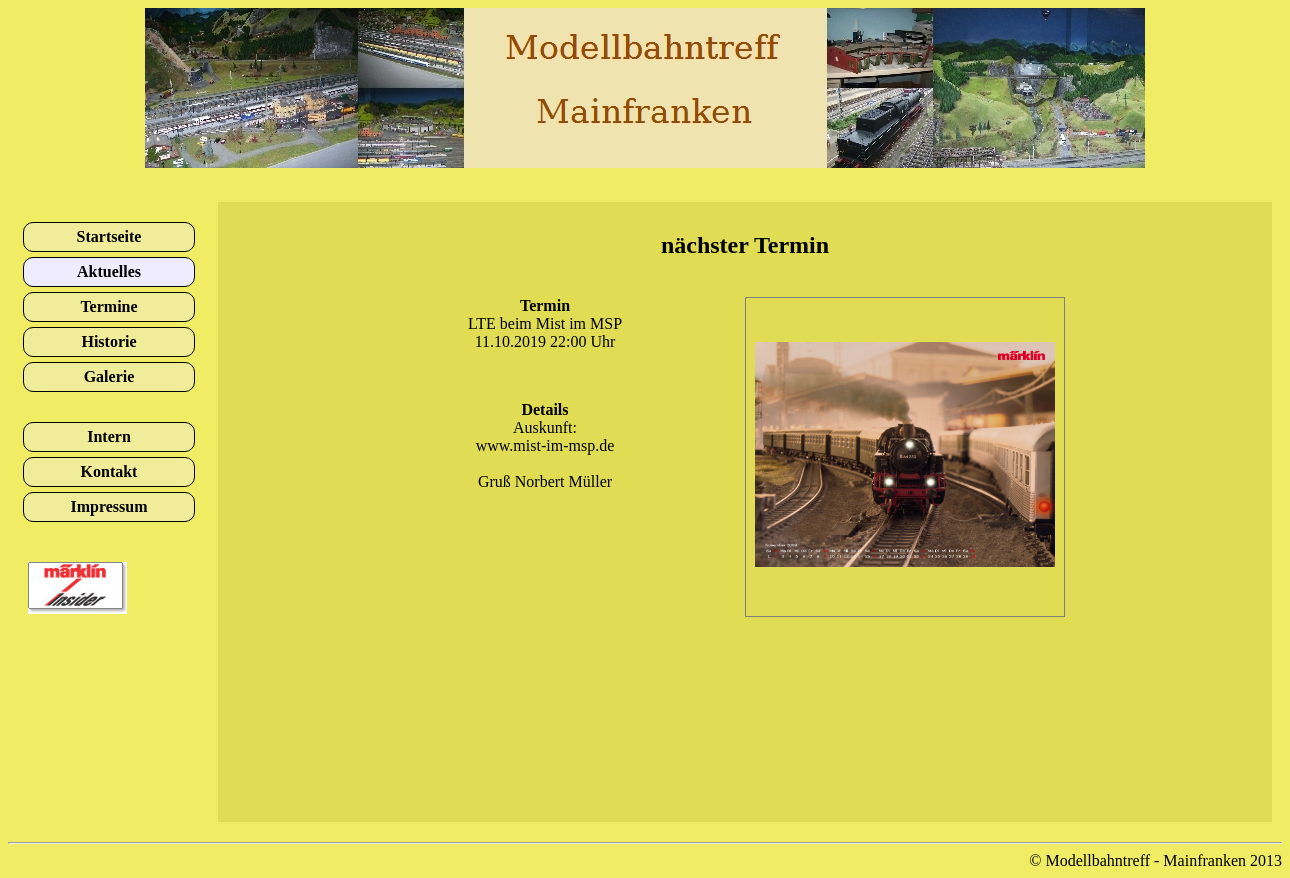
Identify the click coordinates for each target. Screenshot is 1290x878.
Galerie (109, 376)
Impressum (108, 506)
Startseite (109, 236)
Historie (108, 341)
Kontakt (109, 471)
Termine (108, 306)
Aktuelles (109, 271)
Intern (109, 436)
